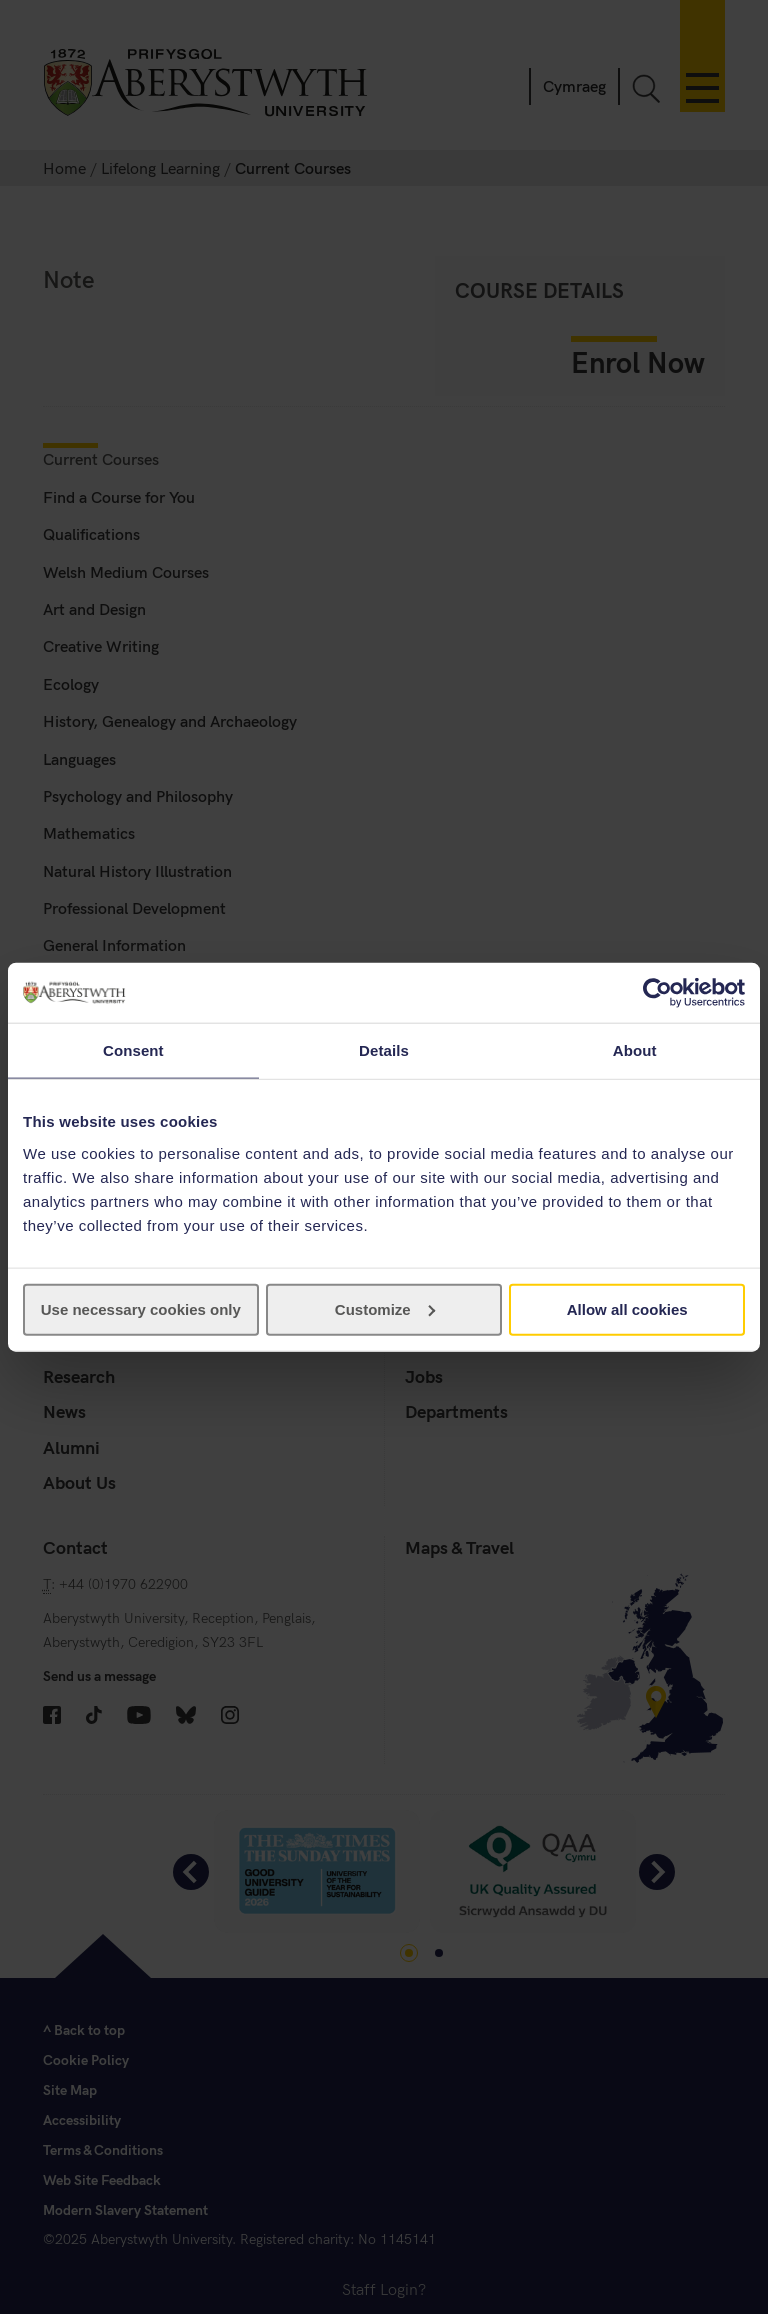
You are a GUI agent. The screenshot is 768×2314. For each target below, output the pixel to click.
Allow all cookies (627, 1308)
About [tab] (635, 1050)
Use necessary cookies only (141, 1308)
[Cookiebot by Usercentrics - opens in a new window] (657, 993)
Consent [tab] (133, 1050)
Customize (385, 1308)
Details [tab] (384, 1050)
